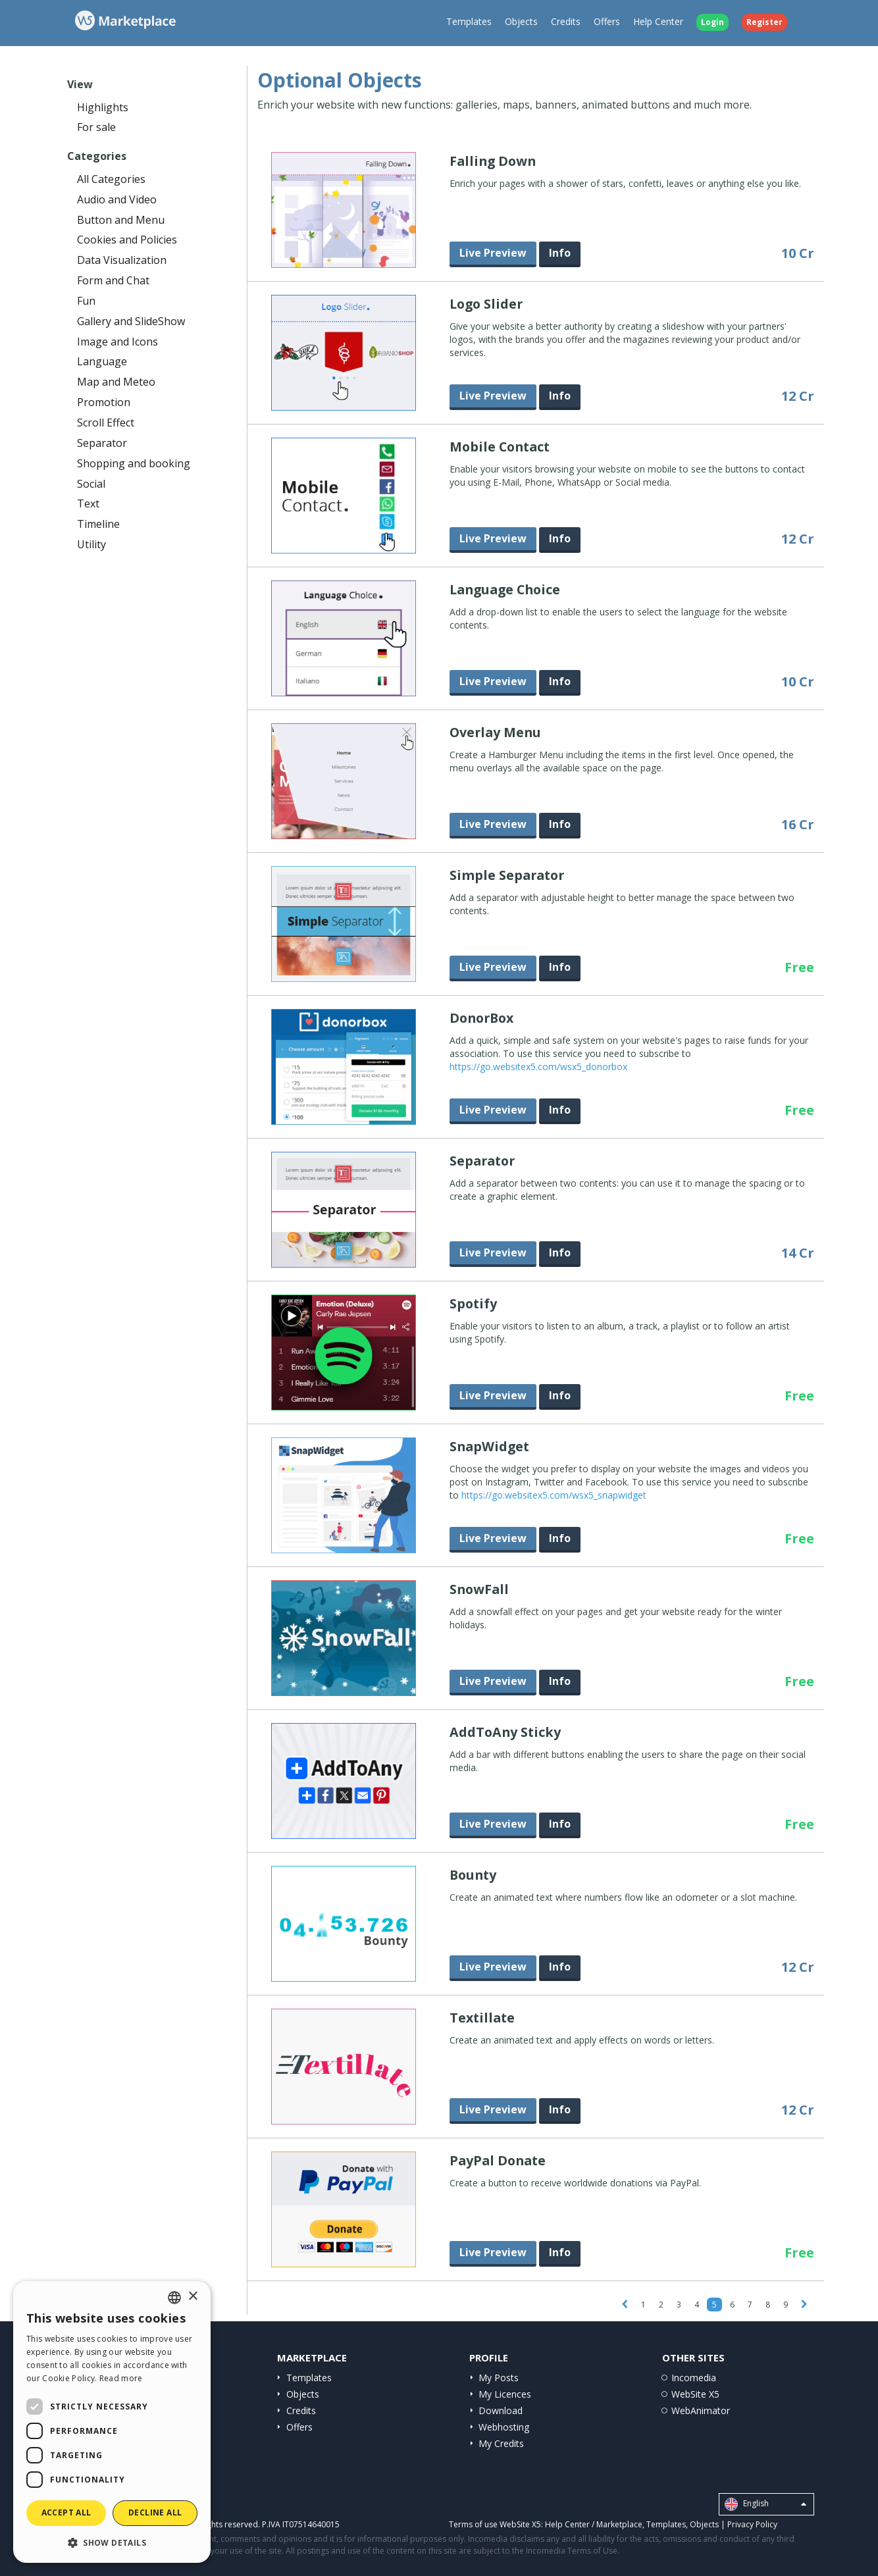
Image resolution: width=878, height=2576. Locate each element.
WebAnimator (700, 2410)
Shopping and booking (133, 463)
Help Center (658, 21)
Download (500, 2410)
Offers (607, 21)
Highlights (102, 107)
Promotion (103, 402)
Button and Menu (121, 220)
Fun (86, 301)
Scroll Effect (105, 422)
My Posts (498, 2377)
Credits (566, 21)
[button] (111, 2542)
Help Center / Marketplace (593, 2524)
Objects (521, 21)
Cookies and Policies (127, 239)
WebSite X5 (695, 2394)
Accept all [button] (66, 2512)
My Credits (501, 2443)
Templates (469, 21)
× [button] (192, 2297)
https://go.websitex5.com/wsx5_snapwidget (553, 1495)
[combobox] (174, 2297)
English (765, 2504)
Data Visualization (122, 260)
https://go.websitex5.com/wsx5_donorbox (538, 1066)
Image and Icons (117, 341)
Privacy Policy (752, 2524)
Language (102, 361)
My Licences (504, 2394)
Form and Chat (113, 280)
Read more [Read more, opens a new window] (121, 2378)
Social (91, 484)
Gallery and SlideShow (131, 321)
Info (560, 252)
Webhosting (503, 2427)
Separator (102, 443)
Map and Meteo (116, 381)
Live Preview (493, 252)
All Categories (111, 179)
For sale (96, 127)
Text (88, 503)
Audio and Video (117, 199)
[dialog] (112, 2422)
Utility (91, 544)
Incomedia (693, 2377)
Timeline (98, 524)
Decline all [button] (155, 2512)
